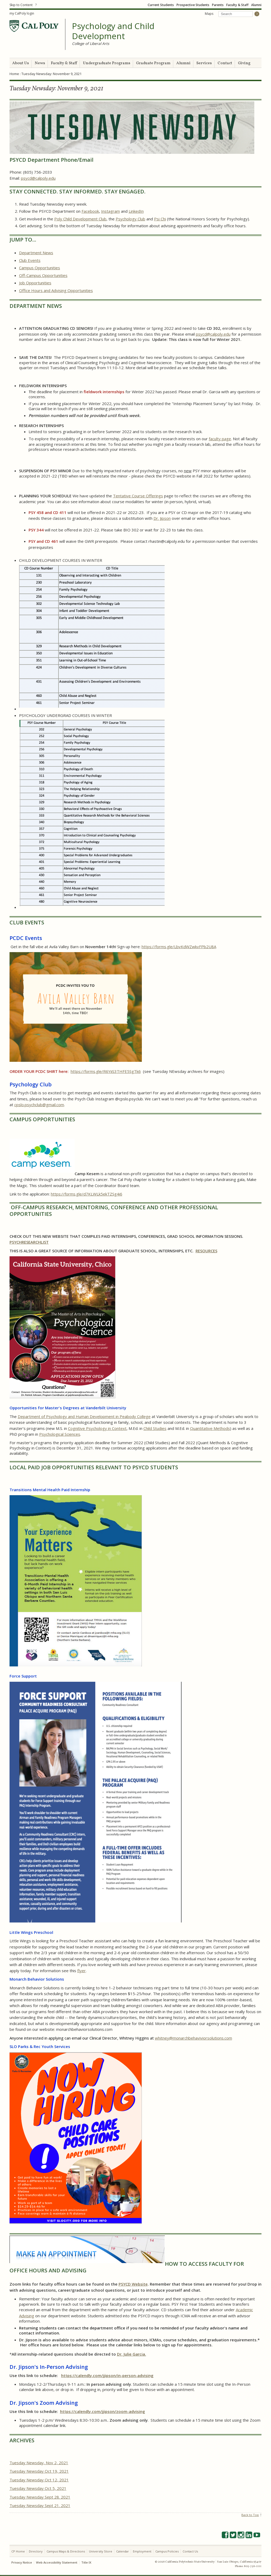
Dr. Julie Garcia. (131, 2354)
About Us (20, 63)
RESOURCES (206, 1250)
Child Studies (154, 1428)
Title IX (86, 2562)
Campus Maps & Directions (66, 2551)
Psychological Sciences (59, 1434)
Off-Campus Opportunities (43, 275)
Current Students (161, 5)
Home (14, 73)
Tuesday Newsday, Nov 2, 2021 (39, 2462)
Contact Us (190, 2551)
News (40, 63)
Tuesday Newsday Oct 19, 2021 (39, 2471)
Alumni (256, 5)
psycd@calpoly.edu (38, 178)
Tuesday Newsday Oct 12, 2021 (39, 2479)
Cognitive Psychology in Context (97, 1428)
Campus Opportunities (39, 267)
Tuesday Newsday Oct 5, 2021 (38, 2488)
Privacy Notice (21, 2562)
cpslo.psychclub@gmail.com (39, 1104)
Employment (142, 2551)
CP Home (18, 2551)
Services (204, 63)
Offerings (154, 495)
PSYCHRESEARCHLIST (29, 1242)
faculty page (220, 438)
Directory (36, 2551)
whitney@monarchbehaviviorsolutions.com (193, 2038)
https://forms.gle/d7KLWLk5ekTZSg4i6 (86, 1194)
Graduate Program (153, 63)
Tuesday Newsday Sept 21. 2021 (40, 2505)
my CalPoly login (22, 13)
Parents (218, 5)
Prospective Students (193, 5)
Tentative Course (129, 495)
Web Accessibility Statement (56, 2562)
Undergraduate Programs (106, 63)
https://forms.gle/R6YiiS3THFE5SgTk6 (106, 1071)
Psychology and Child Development (113, 31)
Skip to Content (21, 5)
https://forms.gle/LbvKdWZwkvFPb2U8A (179, 946)
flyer (81, 1970)
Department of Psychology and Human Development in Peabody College (84, 1416)
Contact (225, 63)
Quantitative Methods (210, 1428)
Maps (209, 13)
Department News (36, 252)
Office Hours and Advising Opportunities (56, 290)
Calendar (122, 2551)
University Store (100, 2551)
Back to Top (250, 2515)
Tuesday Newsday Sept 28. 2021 (40, 2497)
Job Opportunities (35, 282)
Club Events (29, 260)
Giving (244, 63)
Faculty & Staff (237, 5)
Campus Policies (167, 2551)
